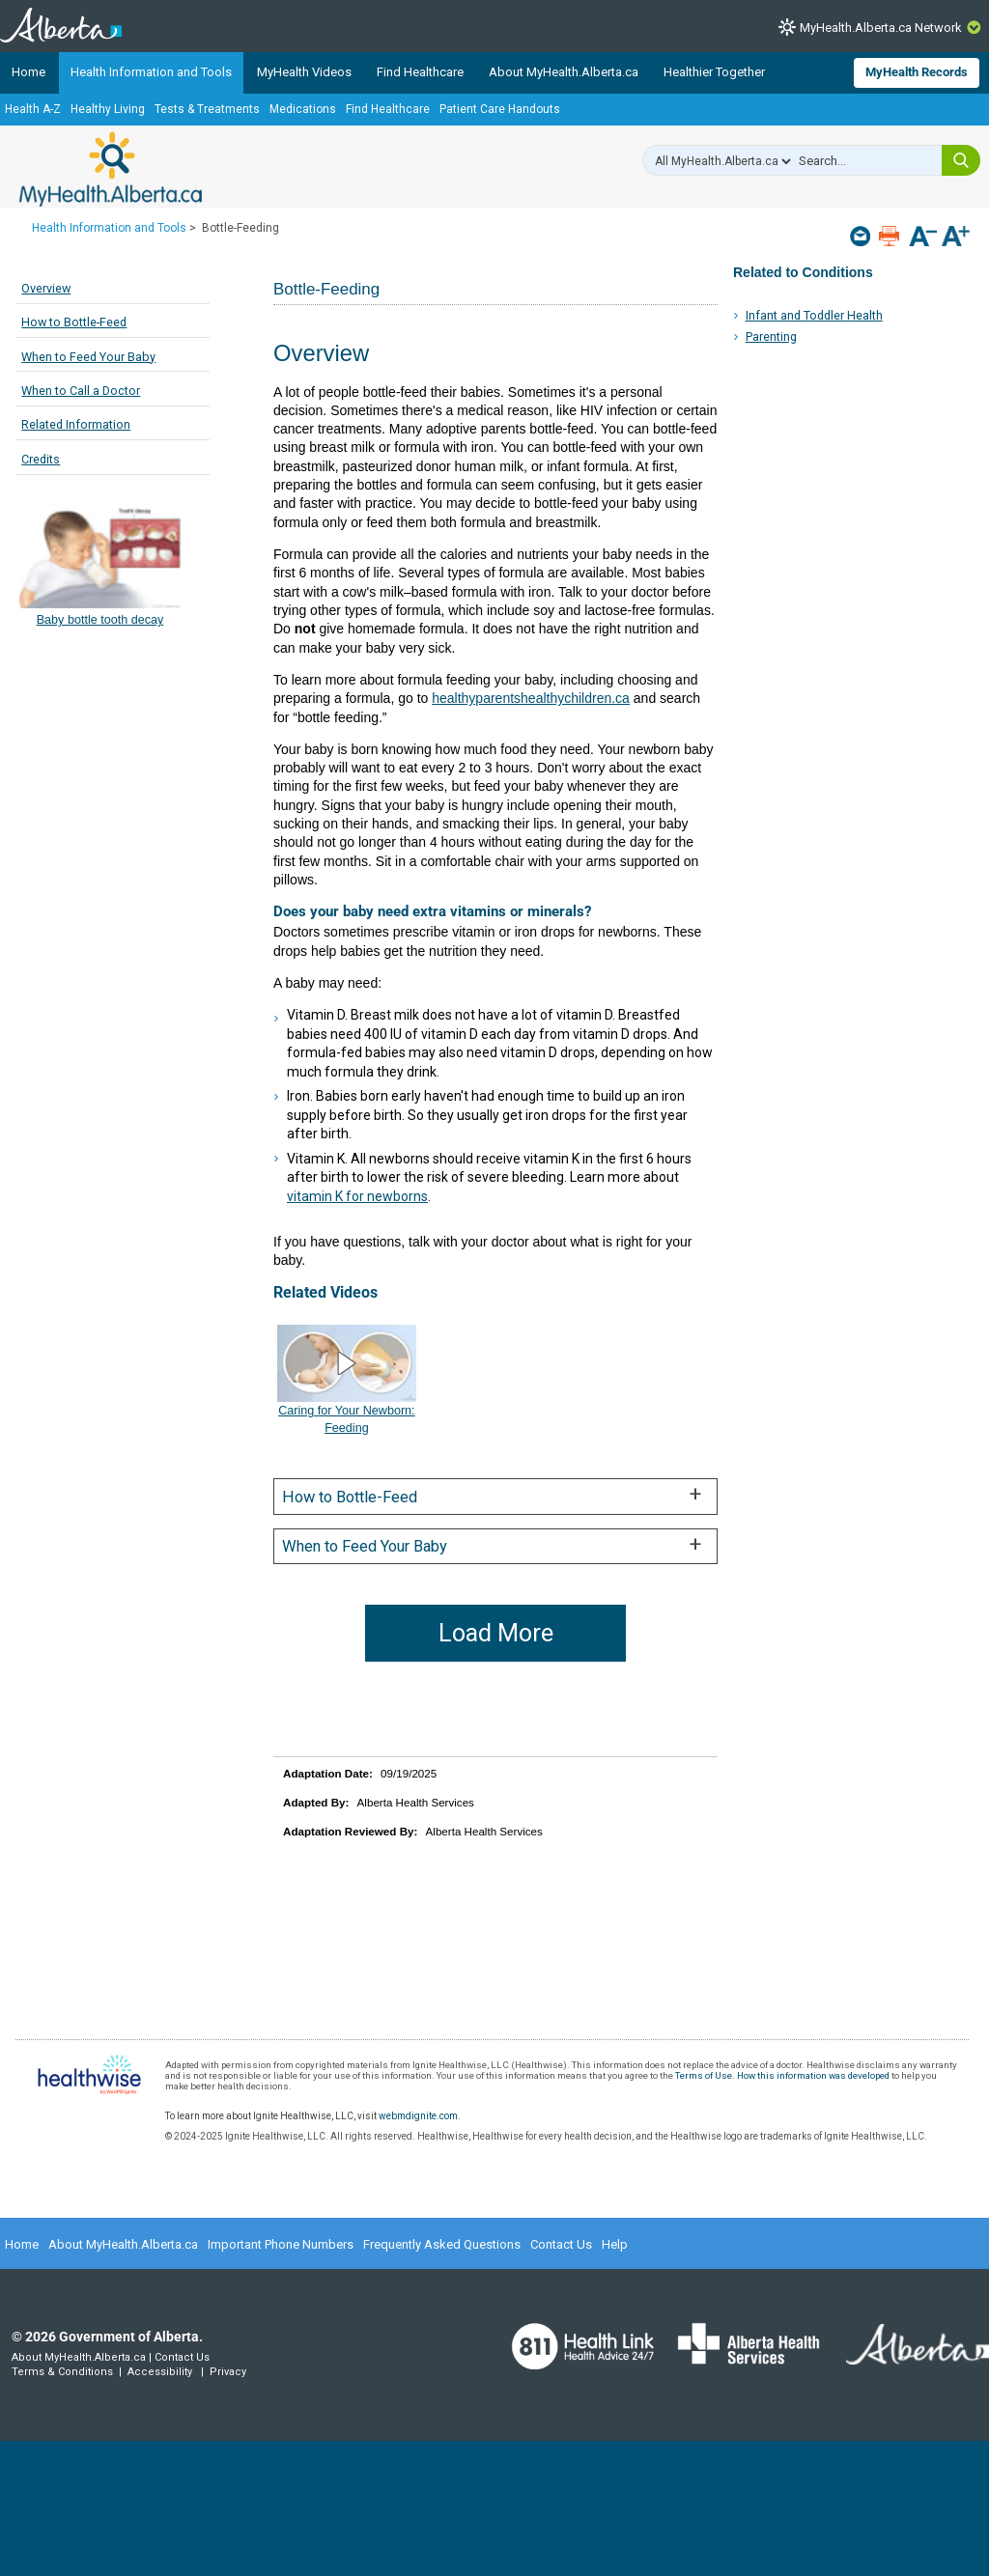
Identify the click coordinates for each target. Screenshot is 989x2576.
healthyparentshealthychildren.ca (531, 698)
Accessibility (159, 2372)
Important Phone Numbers (280, 2244)
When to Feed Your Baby (88, 357)
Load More (495, 1633)
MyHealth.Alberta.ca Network (881, 27)
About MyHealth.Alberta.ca (563, 72)
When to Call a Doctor (80, 390)
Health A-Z (33, 109)
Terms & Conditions (62, 2372)
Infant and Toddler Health (814, 315)
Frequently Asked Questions (442, 2244)
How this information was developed (813, 2075)
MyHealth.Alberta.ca (110, 169)
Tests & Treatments (207, 109)
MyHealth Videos (304, 72)
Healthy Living (108, 109)
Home (28, 72)
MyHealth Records (916, 72)
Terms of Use (703, 2075)
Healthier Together (714, 72)
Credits (40, 459)
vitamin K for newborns (357, 1196)
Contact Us (561, 2244)
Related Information (75, 424)
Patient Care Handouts (499, 109)
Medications (302, 109)
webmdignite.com (418, 2116)
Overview (46, 288)
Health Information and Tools (151, 72)
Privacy (228, 2372)
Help (615, 2244)
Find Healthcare (420, 72)
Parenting (771, 336)
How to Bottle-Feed (74, 322)
